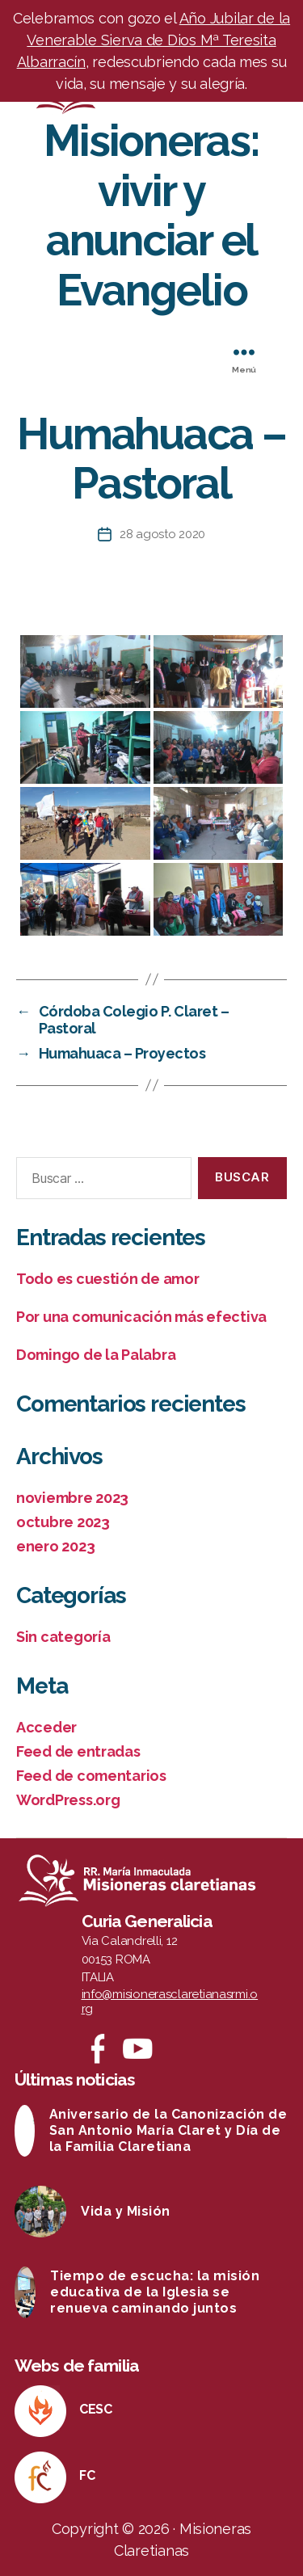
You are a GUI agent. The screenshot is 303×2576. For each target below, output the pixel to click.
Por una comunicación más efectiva (141, 1316)
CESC (95, 2409)
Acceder (46, 1727)
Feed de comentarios (91, 1775)
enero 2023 (55, 1546)
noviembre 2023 (72, 1497)
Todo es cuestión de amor (108, 1278)
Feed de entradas (78, 1751)
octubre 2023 (63, 1521)
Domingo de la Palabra (95, 1354)
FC (87, 2475)
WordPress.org (68, 1799)
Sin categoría (63, 1636)
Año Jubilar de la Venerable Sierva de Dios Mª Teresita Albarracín (154, 40)
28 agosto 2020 (162, 534)
